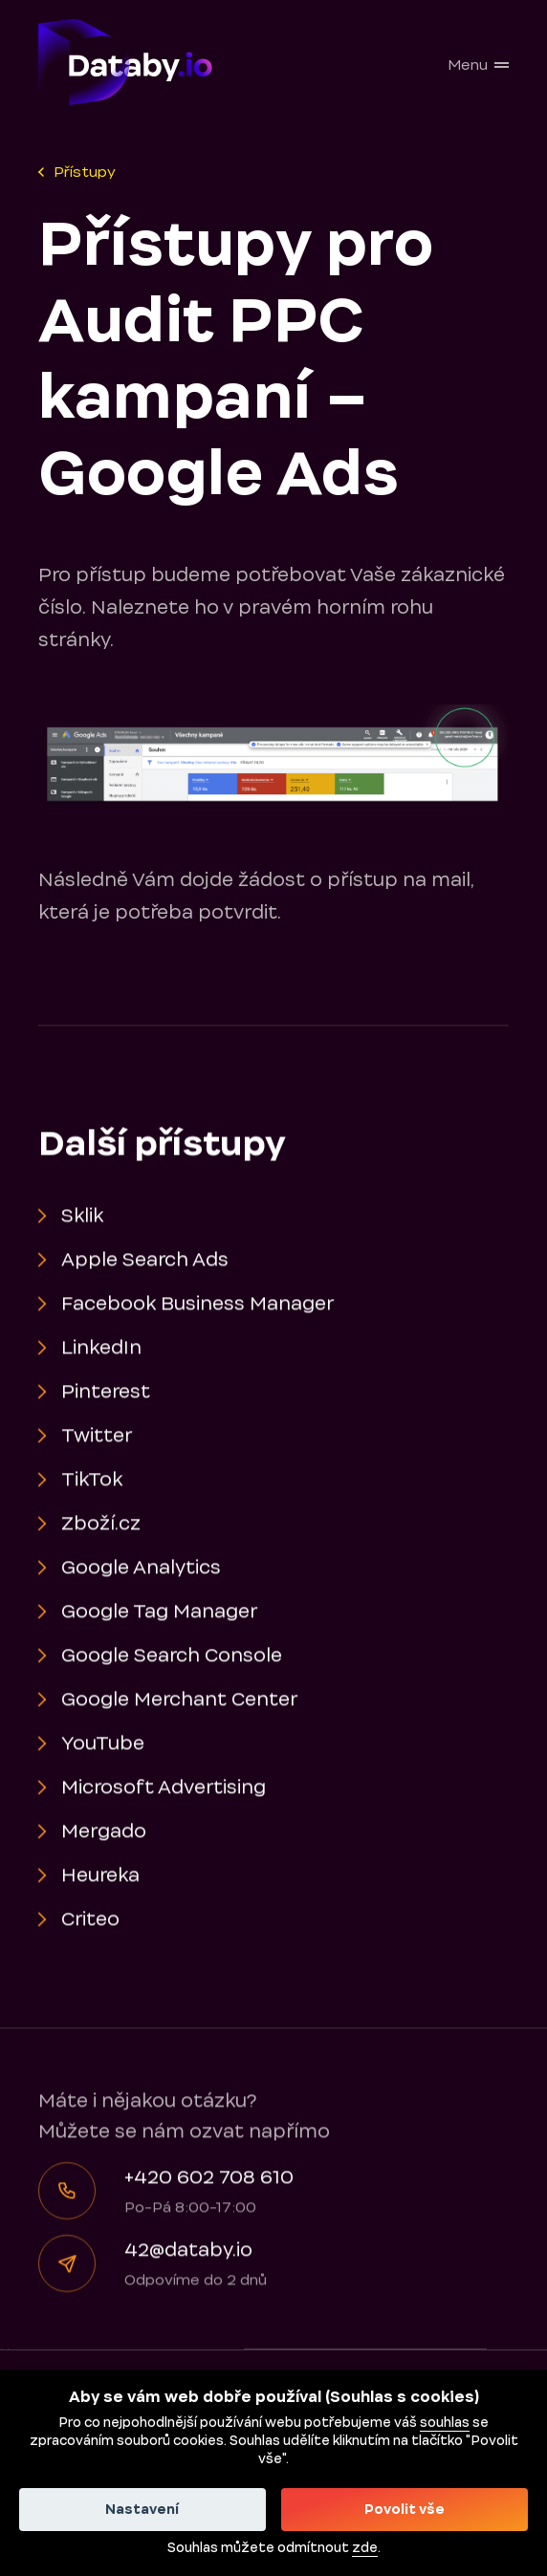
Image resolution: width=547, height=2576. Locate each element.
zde (365, 2548)
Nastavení (142, 2509)
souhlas (445, 2423)
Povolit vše (404, 2509)
